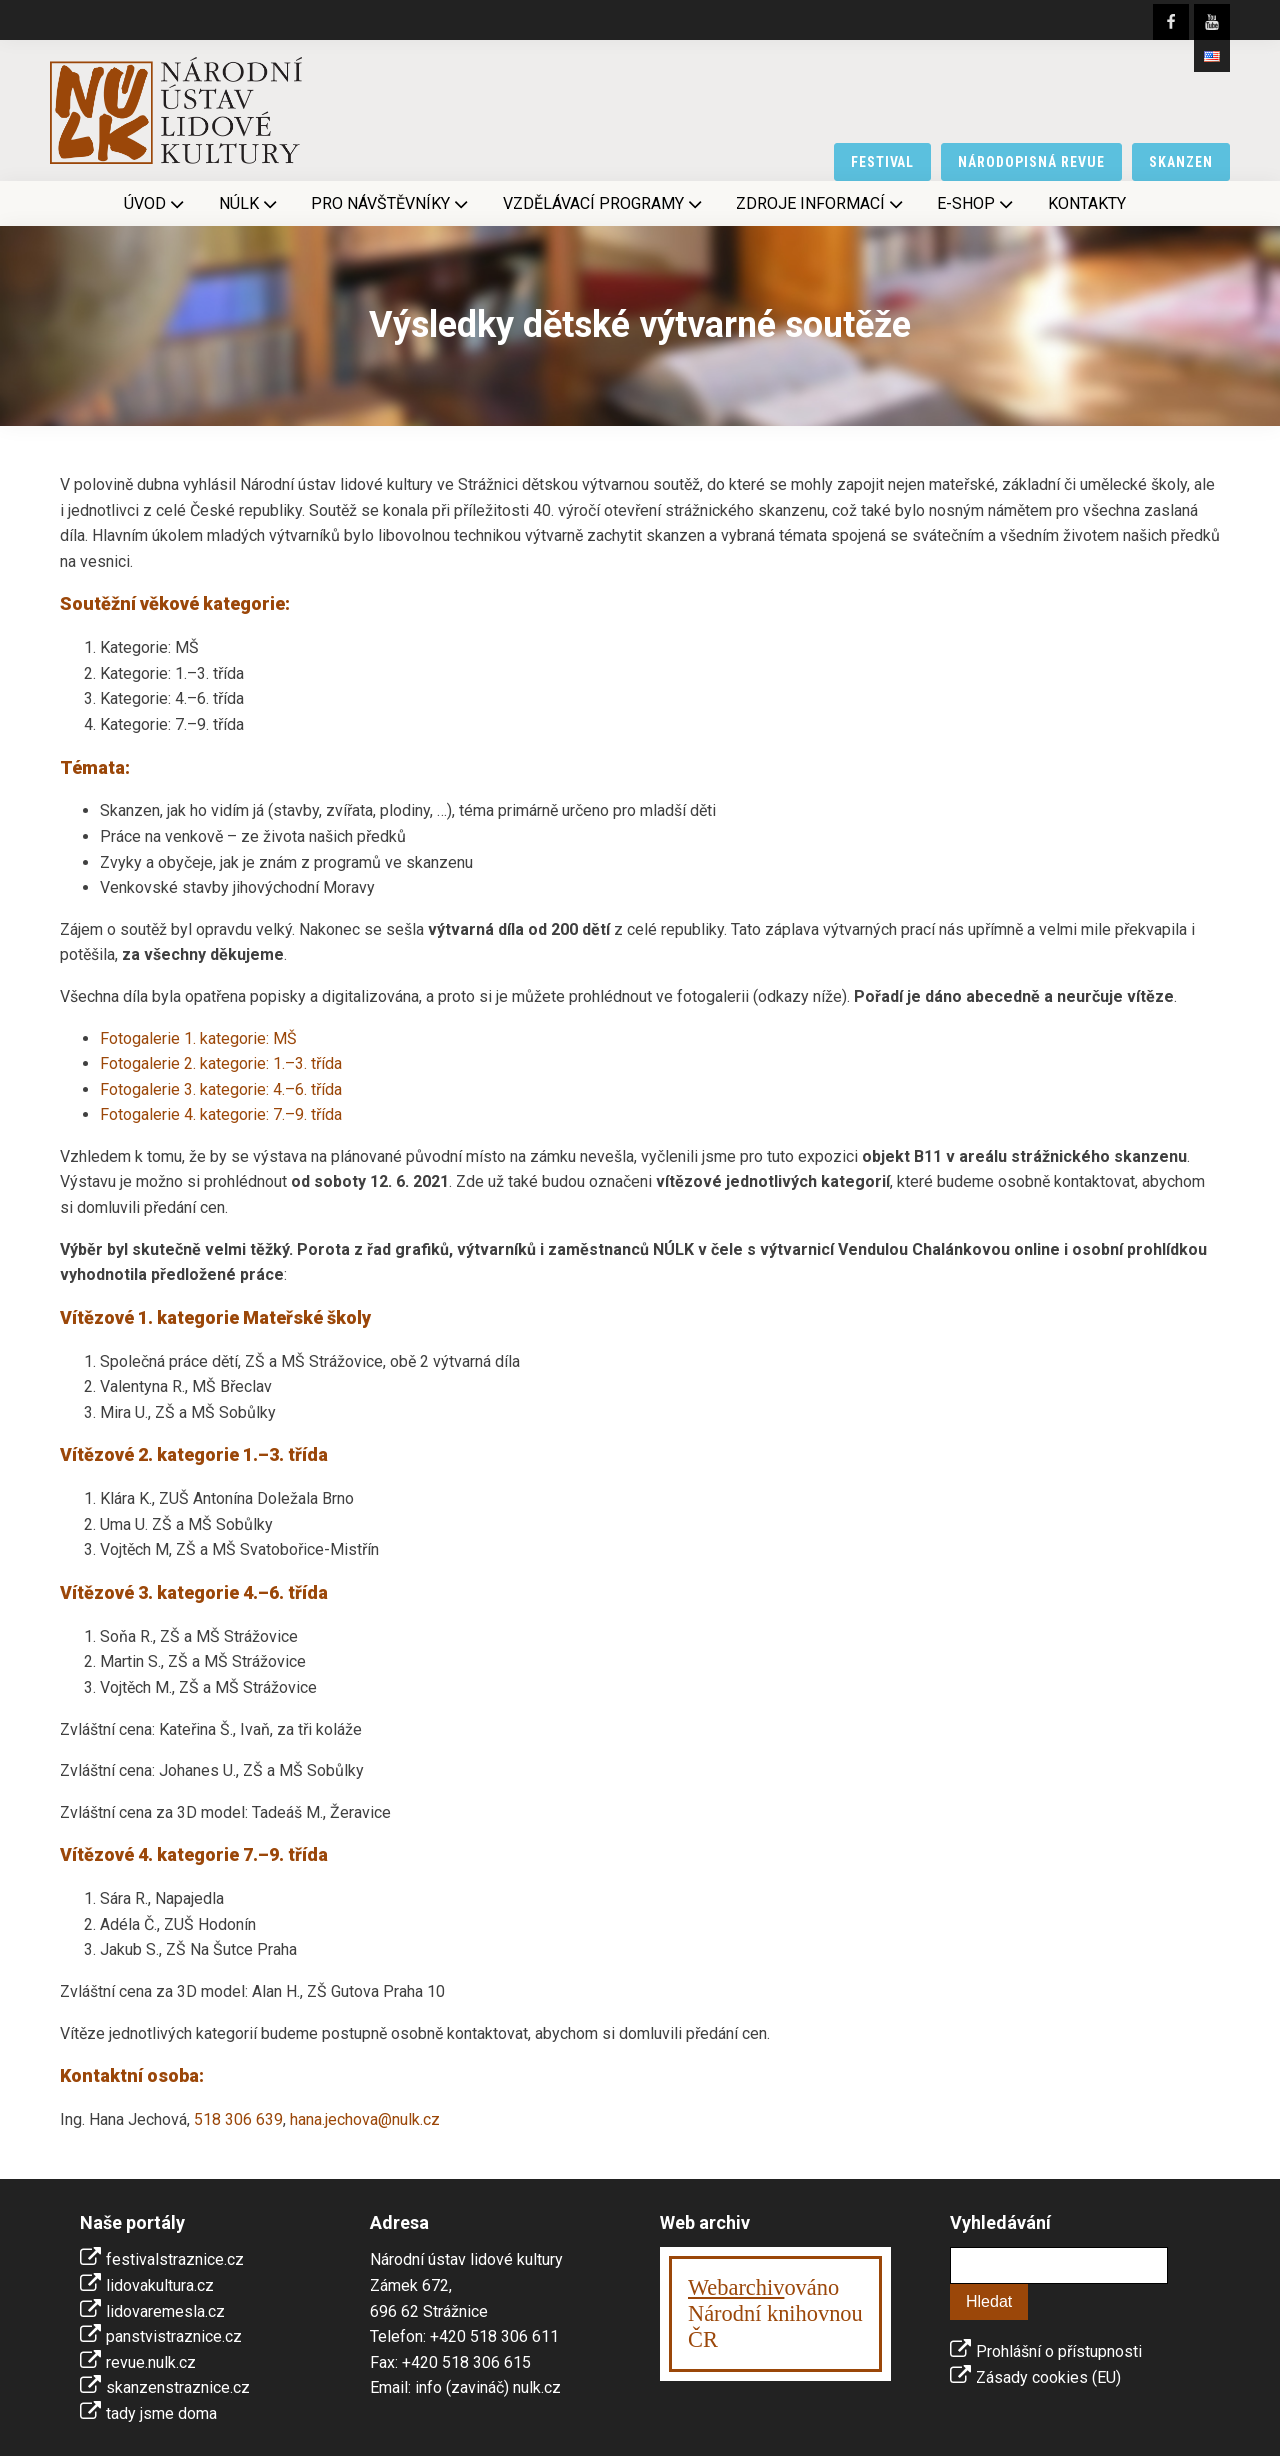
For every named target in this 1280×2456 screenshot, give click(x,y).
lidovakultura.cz (160, 2285)
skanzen (1181, 162)
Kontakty (1087, 203)
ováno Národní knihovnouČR (775, 2313)
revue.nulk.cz (151, 2362)
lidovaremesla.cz (165, 2311)
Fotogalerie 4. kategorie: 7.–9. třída (221, 1114)
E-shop (977, 204)
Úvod (156, 204)
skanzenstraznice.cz (178, 2387)
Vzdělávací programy (604, 204)
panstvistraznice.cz (174, 2336)
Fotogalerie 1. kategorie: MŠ (198, 1038)
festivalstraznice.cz (175, 2259)
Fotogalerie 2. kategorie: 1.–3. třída (221, 1063)
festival (883, 162)
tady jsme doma (161, 2413)
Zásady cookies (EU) (1048, 2377)
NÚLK (250, 204)
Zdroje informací (821, 204)
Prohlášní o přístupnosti (1059, 2351)
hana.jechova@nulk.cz (365, 2119)
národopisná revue (1031, 162)
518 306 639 (238, 2119)
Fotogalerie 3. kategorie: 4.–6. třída (221, 1089)
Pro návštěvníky (391, 204)
